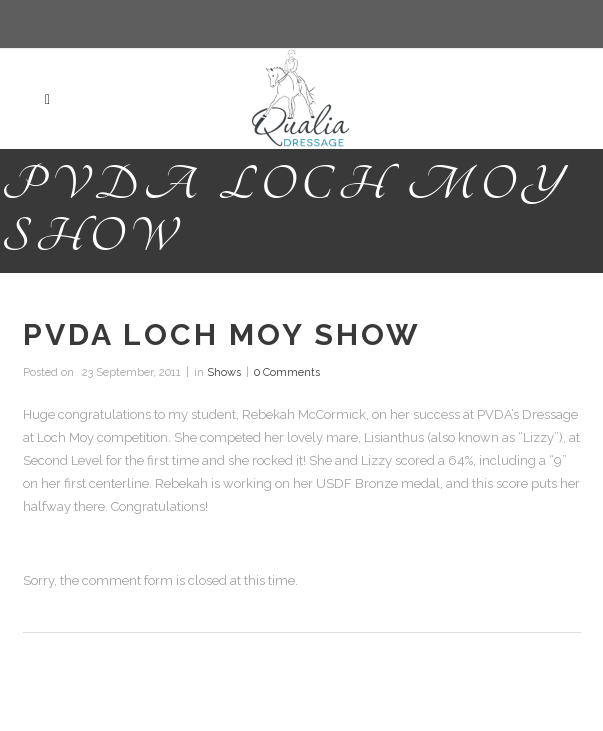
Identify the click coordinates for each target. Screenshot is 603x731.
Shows (224, 372)
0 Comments (287, 372)
